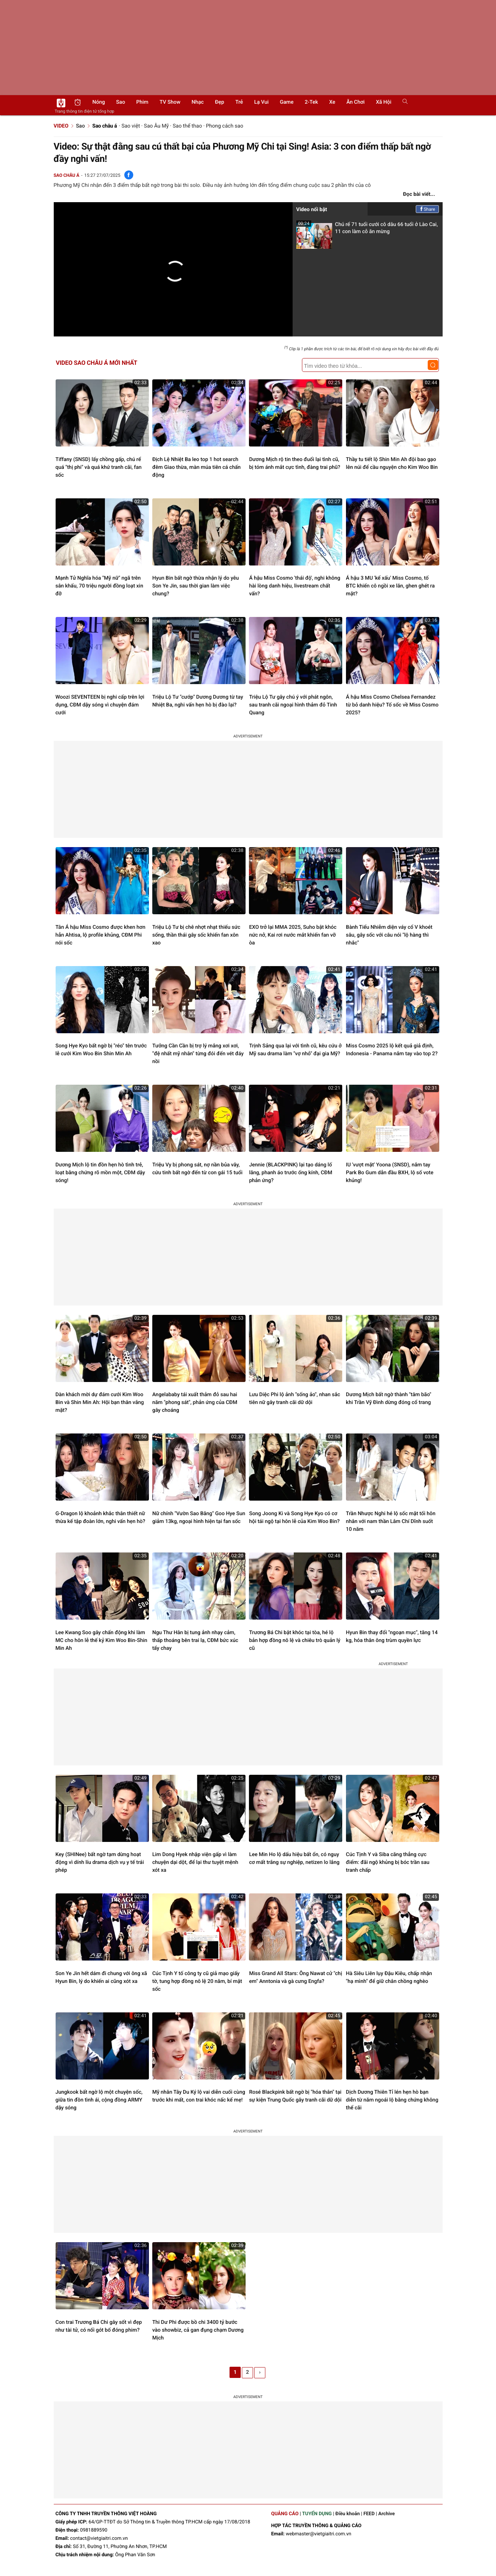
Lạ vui (261, 102)
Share (427, 209)
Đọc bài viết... (419, 194)
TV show (170, 102)
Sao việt (130, 126)
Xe (332, 102)
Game (287, 102)
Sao (120, 102)
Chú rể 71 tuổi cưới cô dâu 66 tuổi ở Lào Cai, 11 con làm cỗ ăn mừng (367, 230)
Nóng (99, 102)
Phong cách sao (224, 126)
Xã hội (383, 102)
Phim (142, 102)
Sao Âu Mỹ (156, 126)
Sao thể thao (187, 126)
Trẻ (239, 102)
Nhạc (197, 102)
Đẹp (219, 102)
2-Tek (311, 102)
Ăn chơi (355, 102)
